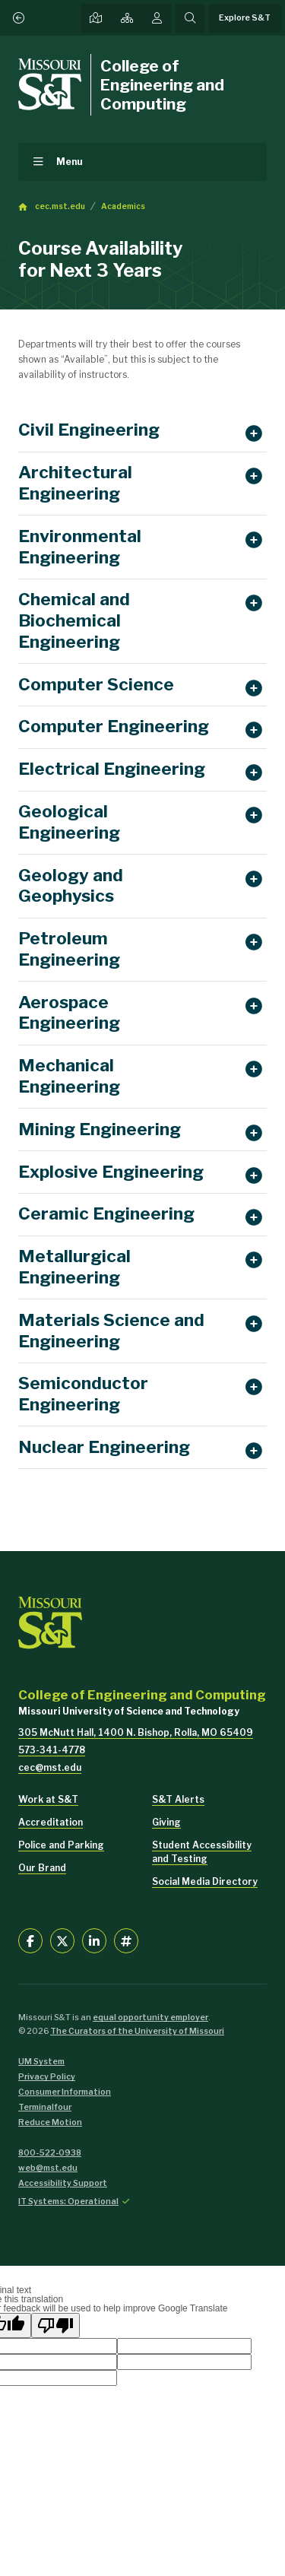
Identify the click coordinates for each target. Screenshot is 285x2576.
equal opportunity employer (150, 2017)
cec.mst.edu (60, 206)
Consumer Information (64, 2092)
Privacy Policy (46, 2077)
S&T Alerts (178, 1799)
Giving (166, 1822)
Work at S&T (48, 1799)
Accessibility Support (62, 2183)
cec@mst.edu (49, 1767)
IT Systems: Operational (68, 2201)
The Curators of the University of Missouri (137, 2031)
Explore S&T (245, 18)
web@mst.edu (48, 2168)
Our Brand (42, 1867)
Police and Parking (61, 1845)
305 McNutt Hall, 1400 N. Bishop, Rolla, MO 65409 (135, 1732)
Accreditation (50, 1822)
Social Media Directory (205, 1881)
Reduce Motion (50, 2122)
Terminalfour (44, 2107)
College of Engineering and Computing (162, 84)
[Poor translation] (55, 2325)
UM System (41, 2062)
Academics (123, 206)
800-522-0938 (49, 2153)
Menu (69, 161)
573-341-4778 (51, 1750)
